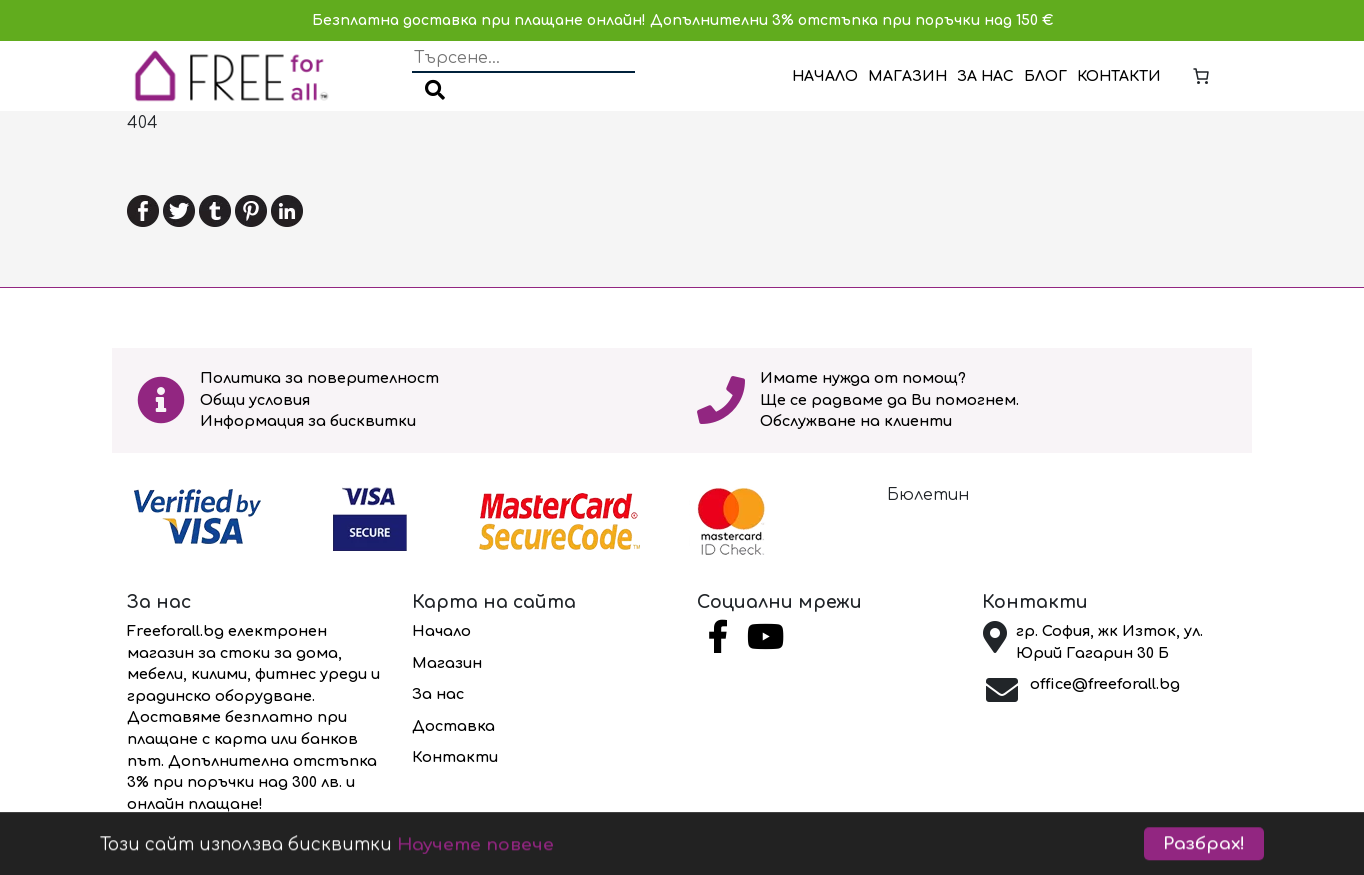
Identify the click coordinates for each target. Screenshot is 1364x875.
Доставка (453, 726)
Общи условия (255, 400)
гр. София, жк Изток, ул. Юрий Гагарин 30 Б (1109, 642)
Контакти (1119, 76)
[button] (435, 92)
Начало (825, 76)
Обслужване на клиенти (856, 421)
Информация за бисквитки (308, 421)
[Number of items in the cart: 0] (1201, 76)
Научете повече (475, 858)
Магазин (907, 76)
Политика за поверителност (319, 378)
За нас (985, 76)
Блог (1045, 76)
